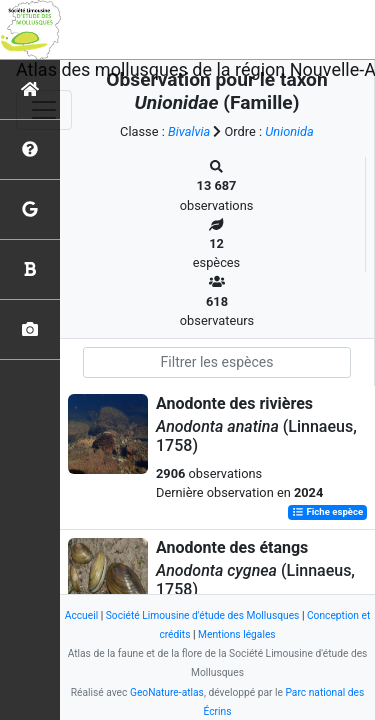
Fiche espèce (327, 512)
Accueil (81, 615)
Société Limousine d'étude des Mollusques (203, 615)
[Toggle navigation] (44, 110)
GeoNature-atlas (167, 692)
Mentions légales (237, 634)
